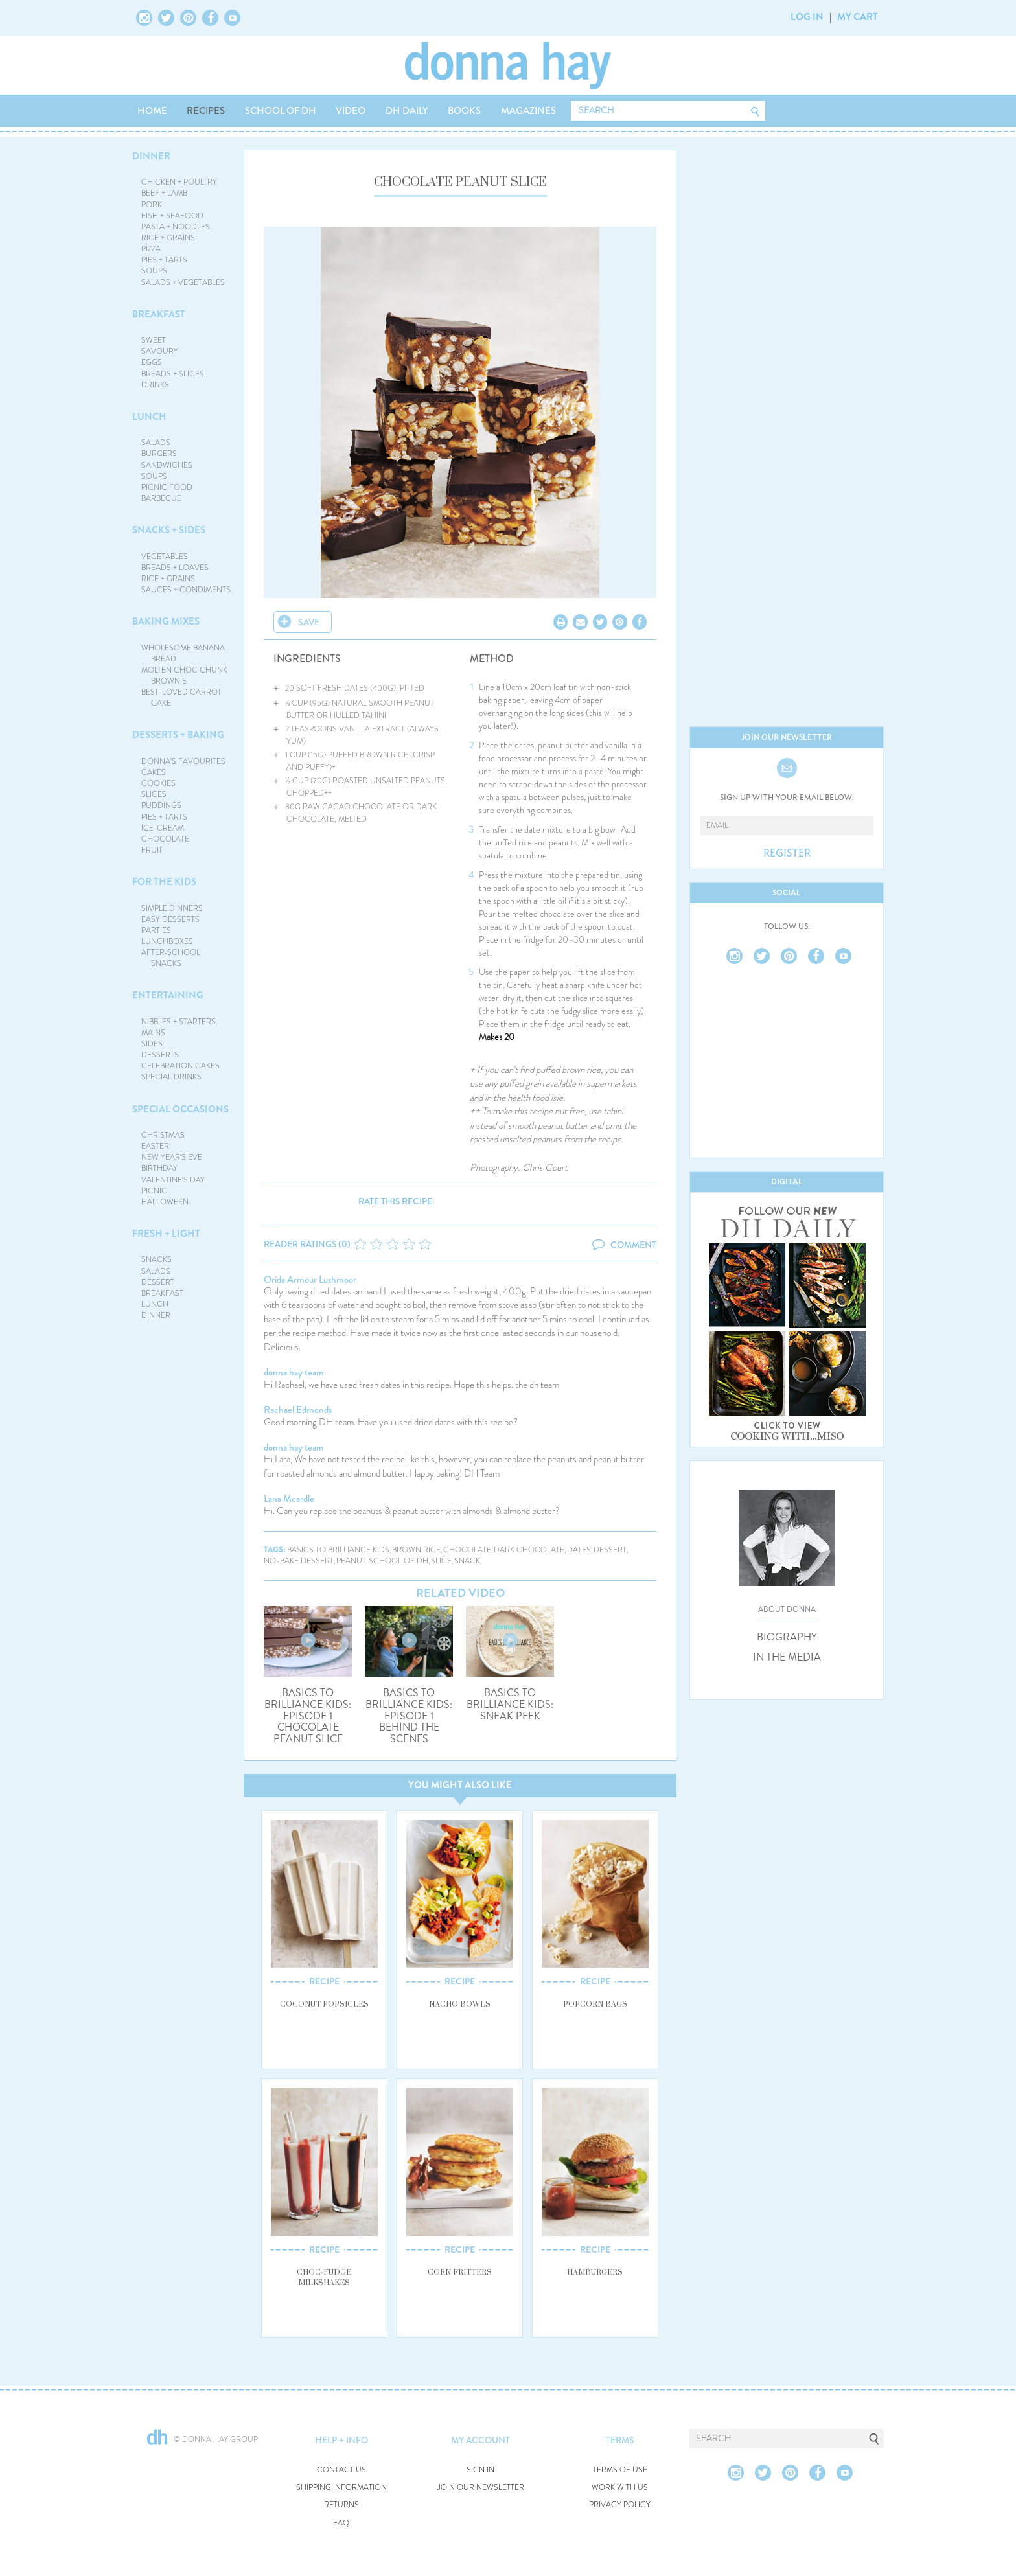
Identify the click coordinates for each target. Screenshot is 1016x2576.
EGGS (151, 362)
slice (441, 1561)
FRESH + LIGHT (166, 1233)
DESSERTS (160, 1055)
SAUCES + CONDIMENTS (186, 589)
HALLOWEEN (165, 1202)
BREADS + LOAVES (175, 567)
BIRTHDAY (159, 1168)
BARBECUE (161, 498)
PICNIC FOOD (166, 487)
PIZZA (151, 249)
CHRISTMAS (163, 1135)
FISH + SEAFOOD (172, 216)
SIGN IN (480, 2470)
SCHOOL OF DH (280, 111)
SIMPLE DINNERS (172, 908)
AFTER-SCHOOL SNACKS (170, 958)
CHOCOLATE (165, 839)
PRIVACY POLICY (620, 2505)
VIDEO (350, 111)
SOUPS (154, 271)
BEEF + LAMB (164, 193)
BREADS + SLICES (172, 374)
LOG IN (807, 17)
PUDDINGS (161, 805)
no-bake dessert (299, 1561)
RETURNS (341, 2505)
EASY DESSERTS (170, 919)
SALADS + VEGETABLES (183, 282)
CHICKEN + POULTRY (179, 182)
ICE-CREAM (162, 828)
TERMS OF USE (620, 2470)
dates (579, 1550)
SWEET (153, 340)
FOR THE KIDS (164, 882)
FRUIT (152, 850)
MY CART (857, 17)
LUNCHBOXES (167, 941)
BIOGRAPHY (787, 1637)
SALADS (155, 442)
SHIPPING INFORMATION (341, 2487)
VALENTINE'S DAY (173, 1180)
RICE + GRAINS (168, 238)
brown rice (416, 1550)
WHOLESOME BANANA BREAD (183, 653)
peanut (351, 1561)
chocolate (467, 1550)
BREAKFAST (158, 314)
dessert (610, 1550)
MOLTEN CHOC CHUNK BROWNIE (184, 675)
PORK (151, 205)
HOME (152, 111)
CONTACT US (341, 2470)
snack (467, 1561)
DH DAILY (407, 111)
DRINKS (155, 385)
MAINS (153, 1033)
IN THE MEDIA (787, 1657)
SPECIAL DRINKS (171, 1077)
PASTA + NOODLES (175, 227)
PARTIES (156, 930)
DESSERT (157, 1282)
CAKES (153, 772)
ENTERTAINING (167, 995)
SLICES (154, 794)
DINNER (151, 156)
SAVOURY (159, 351)
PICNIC (154, 1191)
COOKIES (158, 783)
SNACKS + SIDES (168, 530)
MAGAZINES (528, 111)
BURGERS (159, 453)
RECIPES (206, 111)
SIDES (152, 1044)
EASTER (155, 1146)
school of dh (398, 1561)
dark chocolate (529, 1550)
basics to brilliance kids (338, 1550)
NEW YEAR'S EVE (171, 1157)
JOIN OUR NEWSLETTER (480, 2487)
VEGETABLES (164, 556)
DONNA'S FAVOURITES (183, 761)
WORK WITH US (620, 2487)
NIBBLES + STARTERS (178, 1022)
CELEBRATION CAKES (180, 1066)
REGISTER (787, 853)
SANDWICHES (166, 465)
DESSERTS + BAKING (178, 735)
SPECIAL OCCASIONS (180, 1109)
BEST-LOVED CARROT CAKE (181, 697)
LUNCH (149, 416)
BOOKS (464, 111)
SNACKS (156, 1259)
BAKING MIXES (166, 621)
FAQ (341, 2523)
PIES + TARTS (164, 260)
